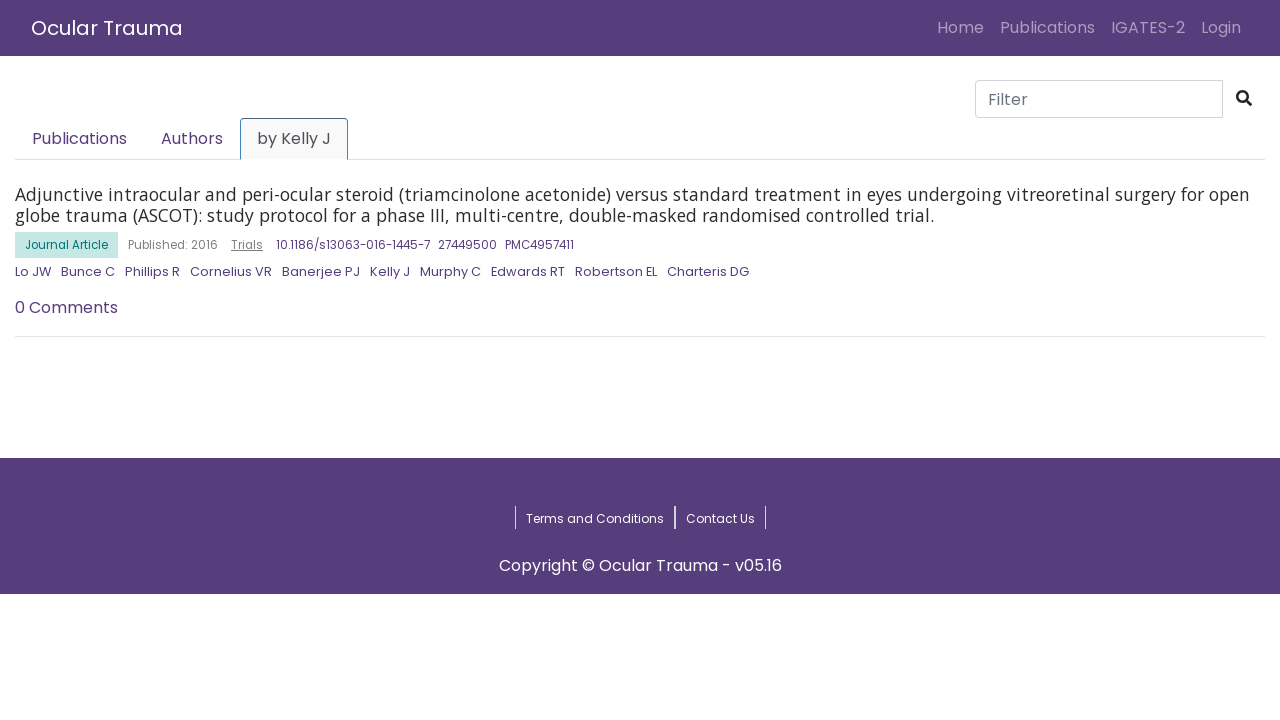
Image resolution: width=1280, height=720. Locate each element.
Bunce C (88, 271)
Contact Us (720, 518)
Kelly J (390, 271)
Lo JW (33, 271)
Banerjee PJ (321, 271)
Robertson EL (616, 271)
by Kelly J (294, 138)
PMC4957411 (539, 245)
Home (964, 27)
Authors (192, 138)
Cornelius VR (231, 271)
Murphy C (450, 271)
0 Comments (66, 307)
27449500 (467, 245)
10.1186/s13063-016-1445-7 (353, 245)
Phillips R (152, 271)
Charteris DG (708, 271)
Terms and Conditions (595, 518)
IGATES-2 (1148, 27)
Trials (247, 245)
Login (1225, 27)
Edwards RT (528, 271)
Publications (1047, 27)
